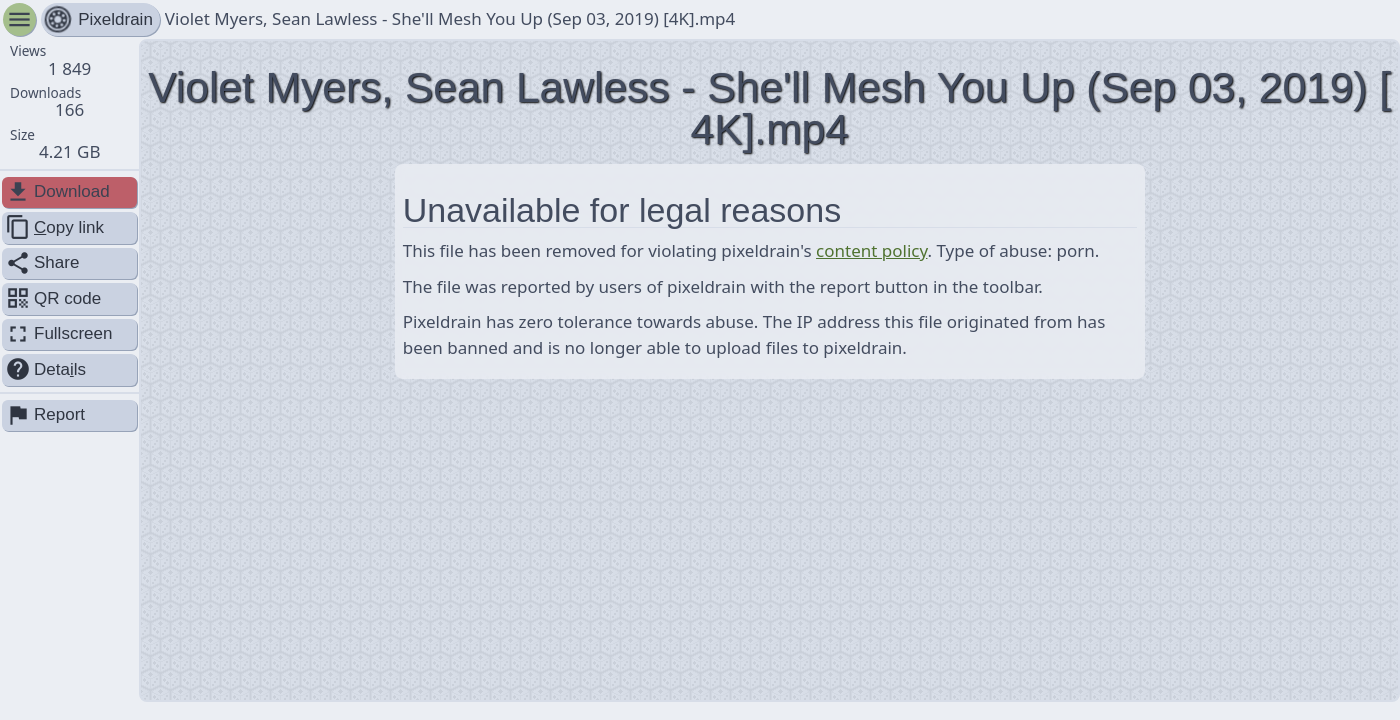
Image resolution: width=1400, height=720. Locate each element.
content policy (871, 250)
